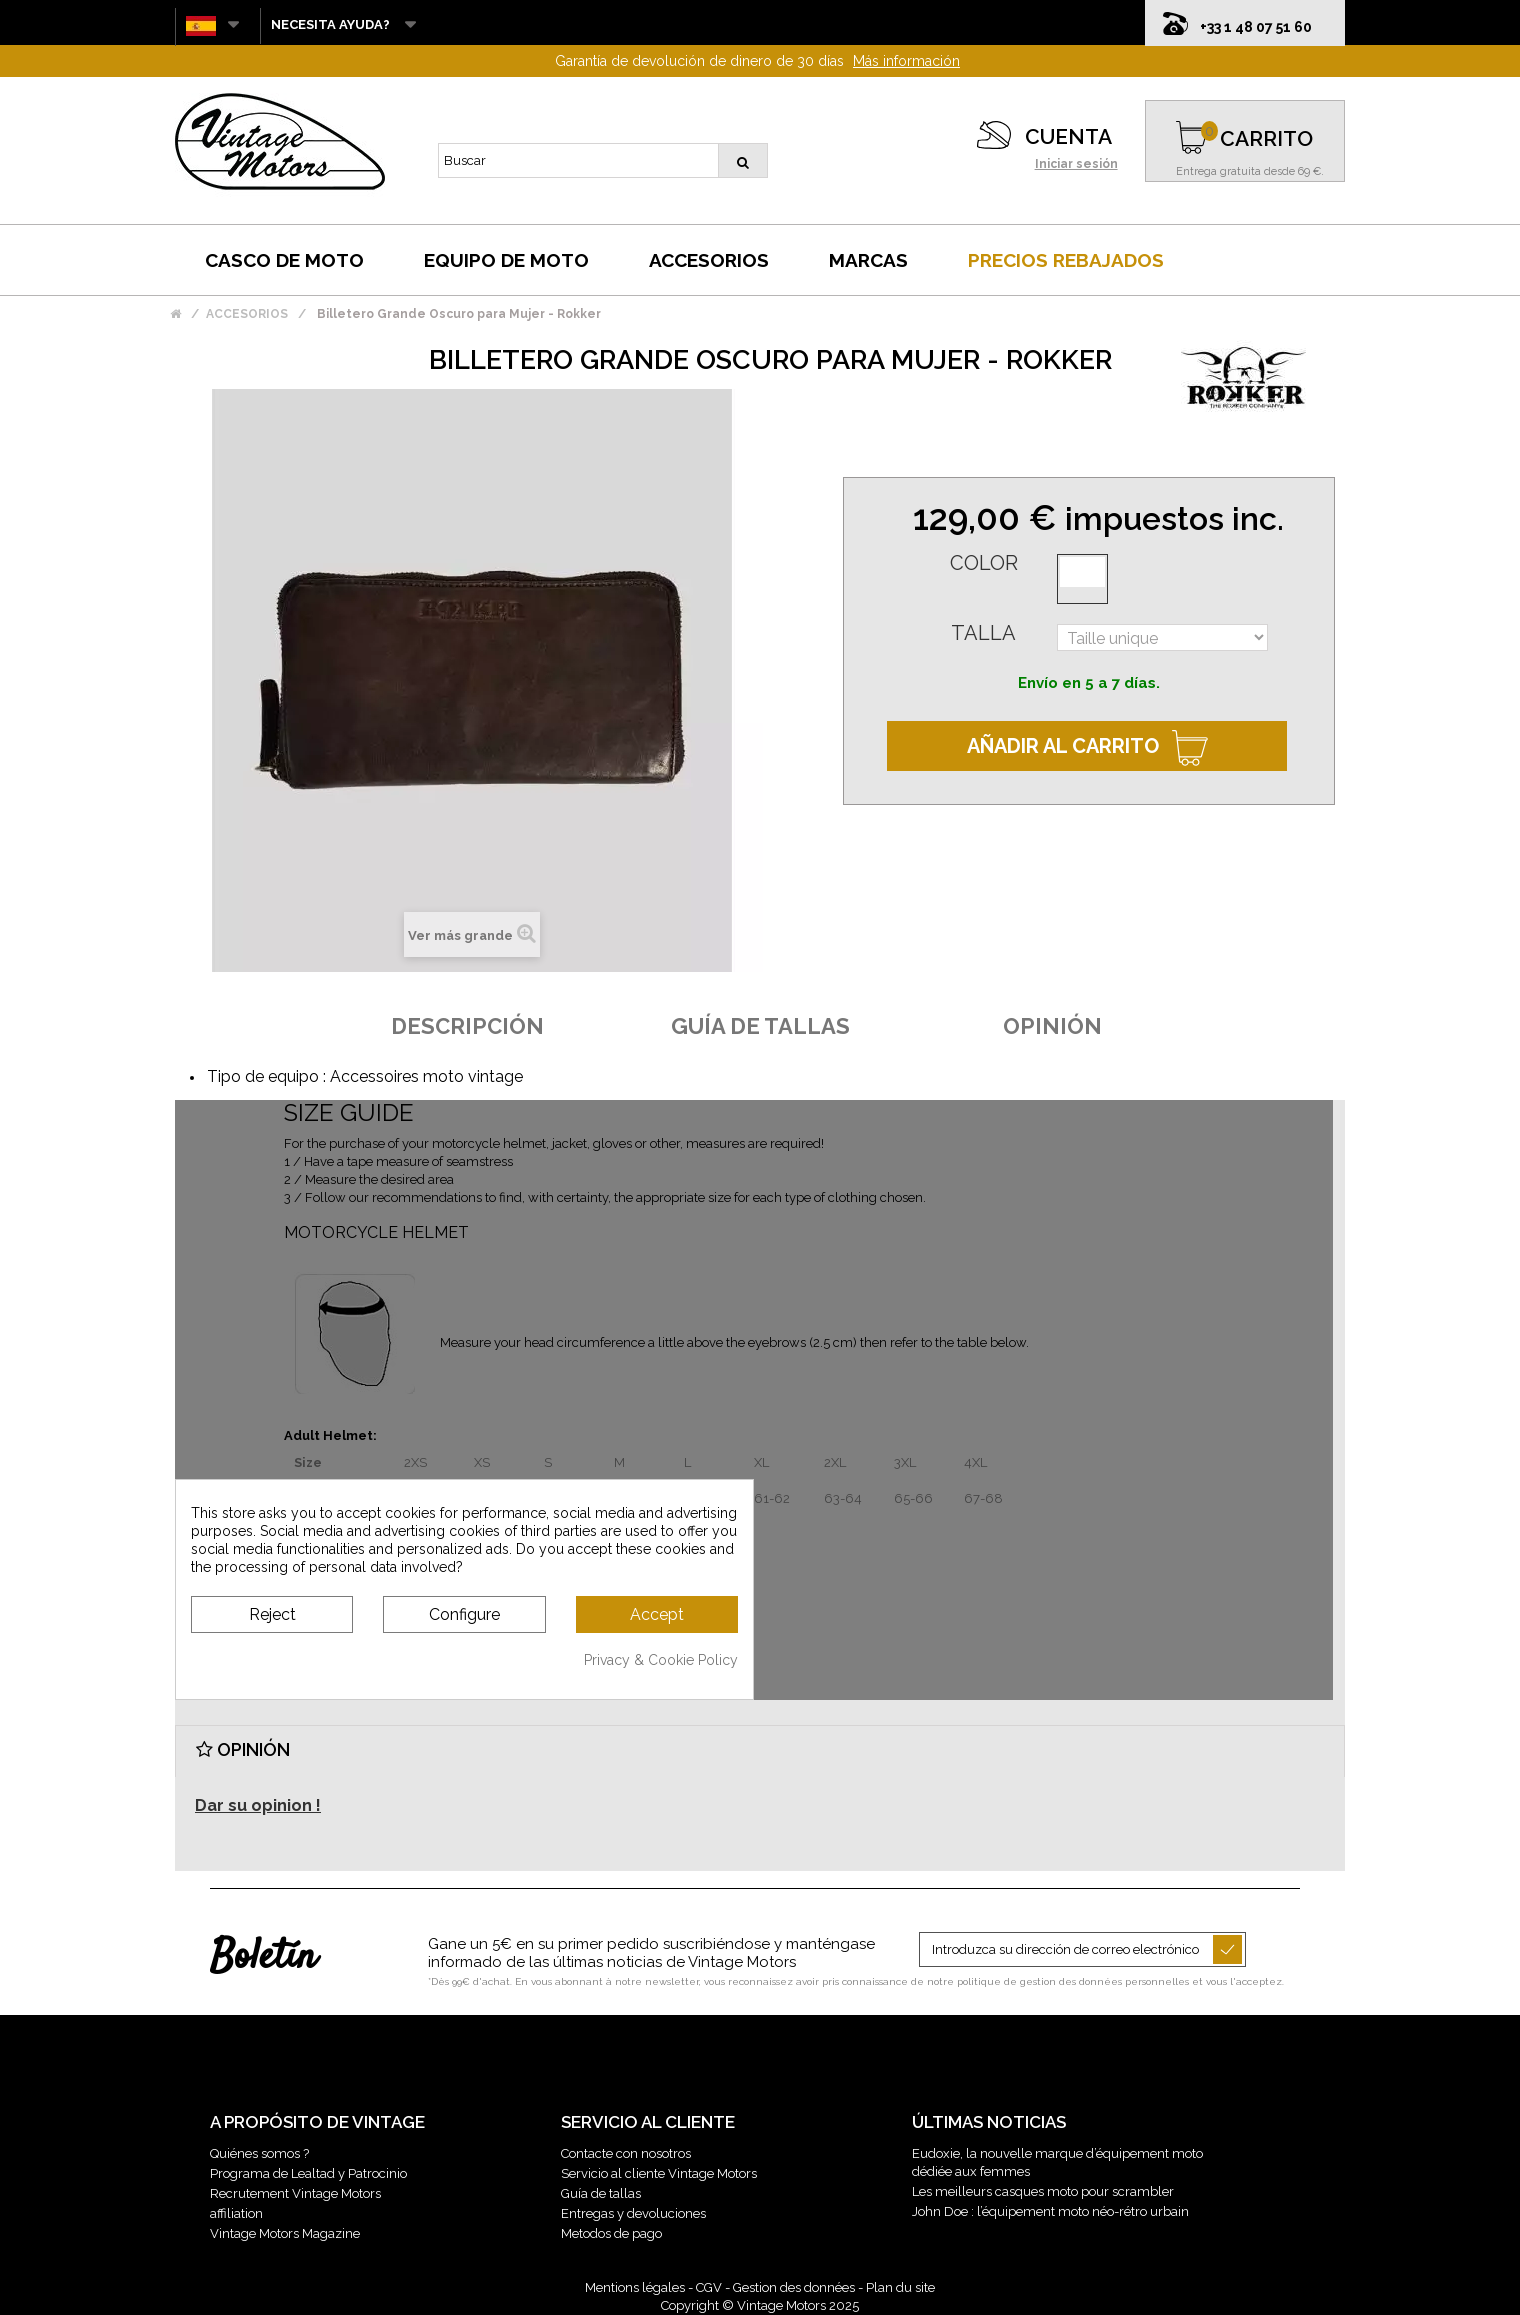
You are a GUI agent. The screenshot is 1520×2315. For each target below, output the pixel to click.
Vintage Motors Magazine (285, 2233)
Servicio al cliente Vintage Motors (659, 2173)
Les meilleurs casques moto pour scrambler (1043, 2191)
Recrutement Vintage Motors (295, 2193)
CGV (709, 2287)
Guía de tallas (601, 2193)
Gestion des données (794, 2287)
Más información (906, 61)
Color (984, 563)
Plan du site (900, 2287)
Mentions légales (635, 2287)
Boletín (263, 1958)
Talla (983, 633)
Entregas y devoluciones (633, 2213)
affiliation (236, 2213)
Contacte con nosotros (626, 2153)
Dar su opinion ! (258, 1805)
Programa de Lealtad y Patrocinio (308, 2173)
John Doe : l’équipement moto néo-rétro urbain (1050, 2211)
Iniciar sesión (1076, 164)
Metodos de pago (611, 2233)
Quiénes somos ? (259, 2153)
